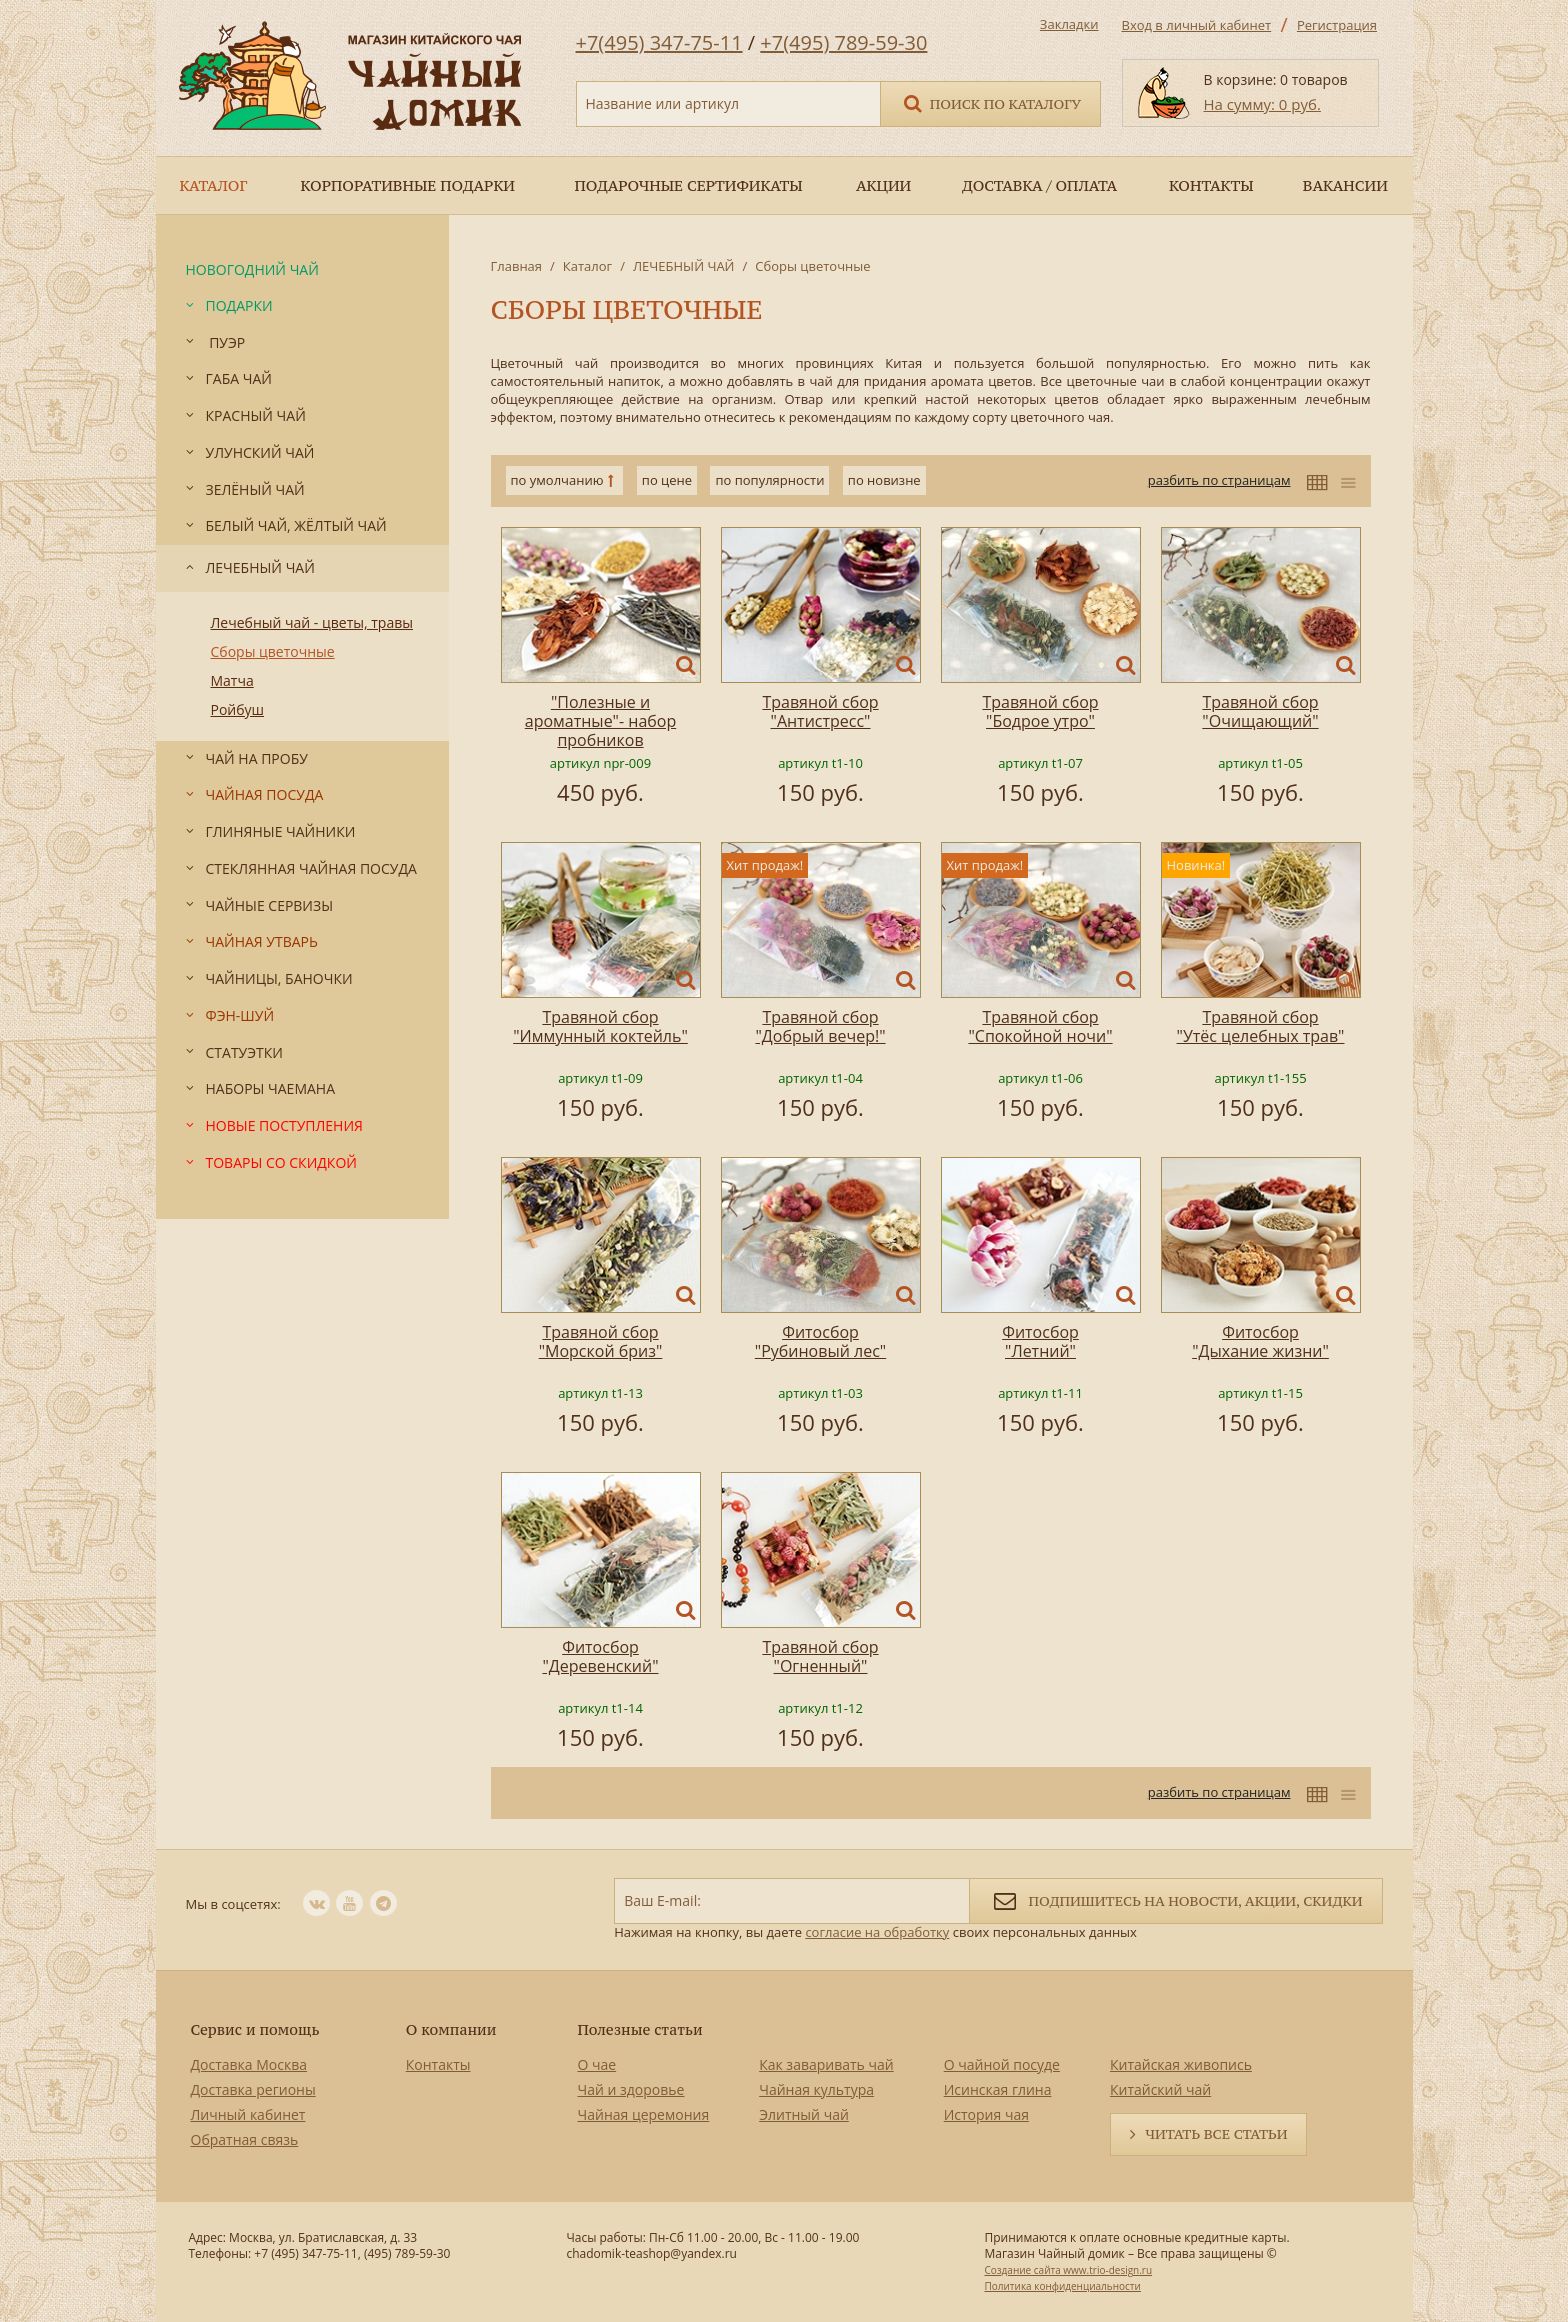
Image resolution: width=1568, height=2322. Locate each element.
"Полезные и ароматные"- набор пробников (600, 721)
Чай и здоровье (631, 2089)
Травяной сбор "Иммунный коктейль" (600, 1026)
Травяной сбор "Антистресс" (820, 711)
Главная (517, 266)
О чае (597, 2064)
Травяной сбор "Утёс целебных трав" (1261, 1026)
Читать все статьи (1216, 2134)
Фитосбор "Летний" (1040, 1341)
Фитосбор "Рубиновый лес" (820, 1341)
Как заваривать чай (826, 2064)
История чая (986, 2114)
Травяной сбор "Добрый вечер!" (820, 1026)
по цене (667, 480)
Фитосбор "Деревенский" (600, 1656)
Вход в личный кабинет (1197, 25)
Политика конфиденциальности (1062, 2286)
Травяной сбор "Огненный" (820, 1656)
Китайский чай (1160, 2089)
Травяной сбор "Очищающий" (1260, 711)
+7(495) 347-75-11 (659, 42)
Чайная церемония (644, 2114)
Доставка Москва (249, 2064)
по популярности (769, 480)
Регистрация (1337, 25)
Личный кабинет (248, 2114)
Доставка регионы (253, 2089)
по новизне (884, 480)
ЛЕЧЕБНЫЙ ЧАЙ (684, 266)
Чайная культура (816, 2089)
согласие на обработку (877, 1932)
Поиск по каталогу (991, 102)
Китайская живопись (1181, 2064)
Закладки (1069, 24)
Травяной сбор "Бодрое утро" (1040, 711)
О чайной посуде (1002, 2064)
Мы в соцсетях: (233, 1904)
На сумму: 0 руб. (1262, 104)
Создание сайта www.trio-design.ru (1068, 2270)
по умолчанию (557, 480)
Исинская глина (998, 2089)
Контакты (438, 2064)
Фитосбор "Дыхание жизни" (1260, 1341)
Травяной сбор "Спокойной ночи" (1040, 1026)
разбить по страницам (1219, 480)
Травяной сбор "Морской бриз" (601, 1341)
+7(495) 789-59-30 (843, 42)
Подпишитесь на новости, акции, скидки (1175, 1899)
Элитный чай (804, 2114)
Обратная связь (245, 2139)
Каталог (587, 266)
